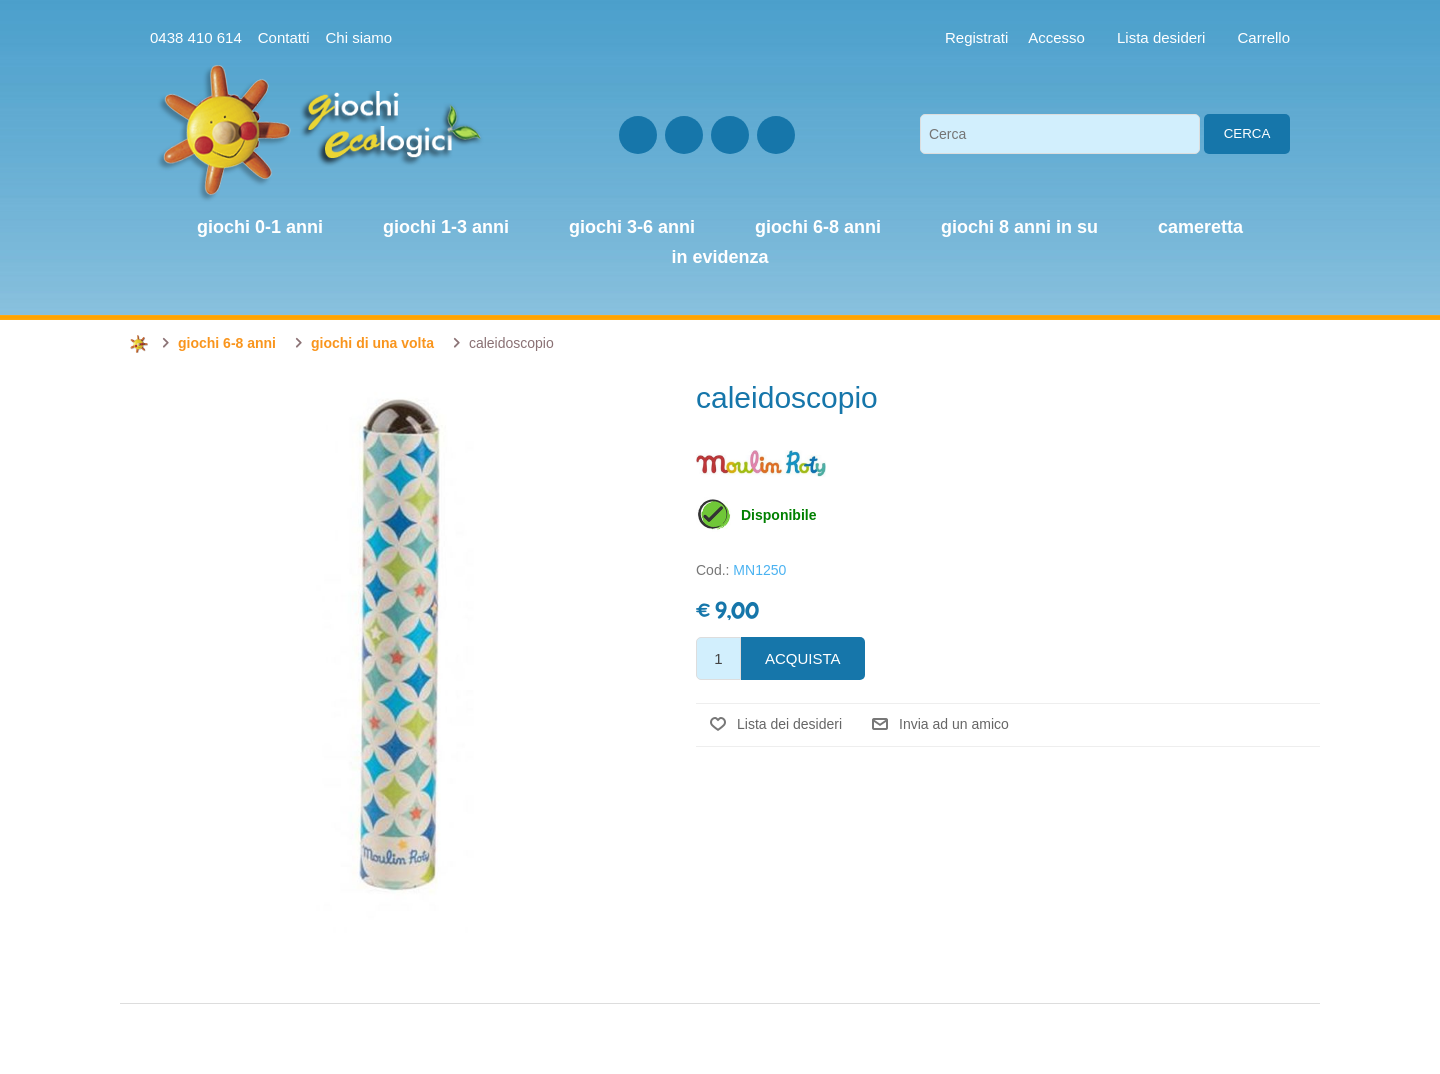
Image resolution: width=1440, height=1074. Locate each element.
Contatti (284, 37)
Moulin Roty (761, 463)
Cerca (1247, 133)
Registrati (976, 37)
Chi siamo (358, 37)
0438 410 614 (196, 37)
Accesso (1056, 37)
